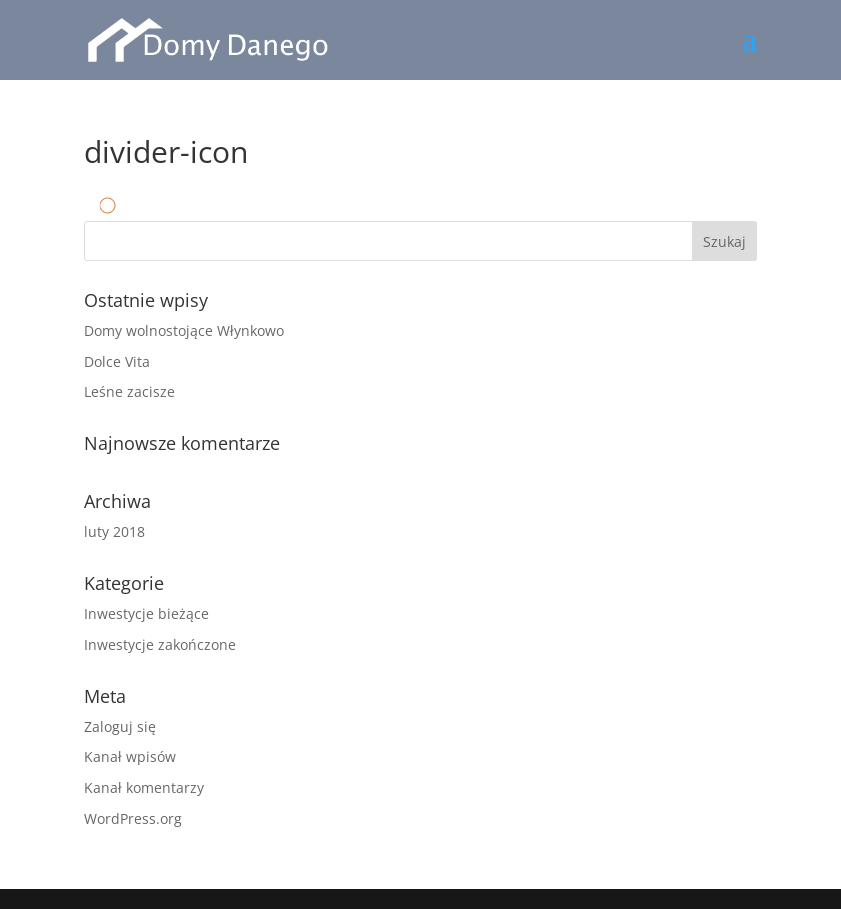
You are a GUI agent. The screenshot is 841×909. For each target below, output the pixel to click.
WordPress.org (133, 818)
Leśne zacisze (129, 391)
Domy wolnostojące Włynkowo (184, 330)
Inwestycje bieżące (146, 613)
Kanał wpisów (130, 756)
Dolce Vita (117, 361)
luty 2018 (114, 531)
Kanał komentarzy (144, 787)
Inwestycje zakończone (160, 644)
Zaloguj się (120, 726)
